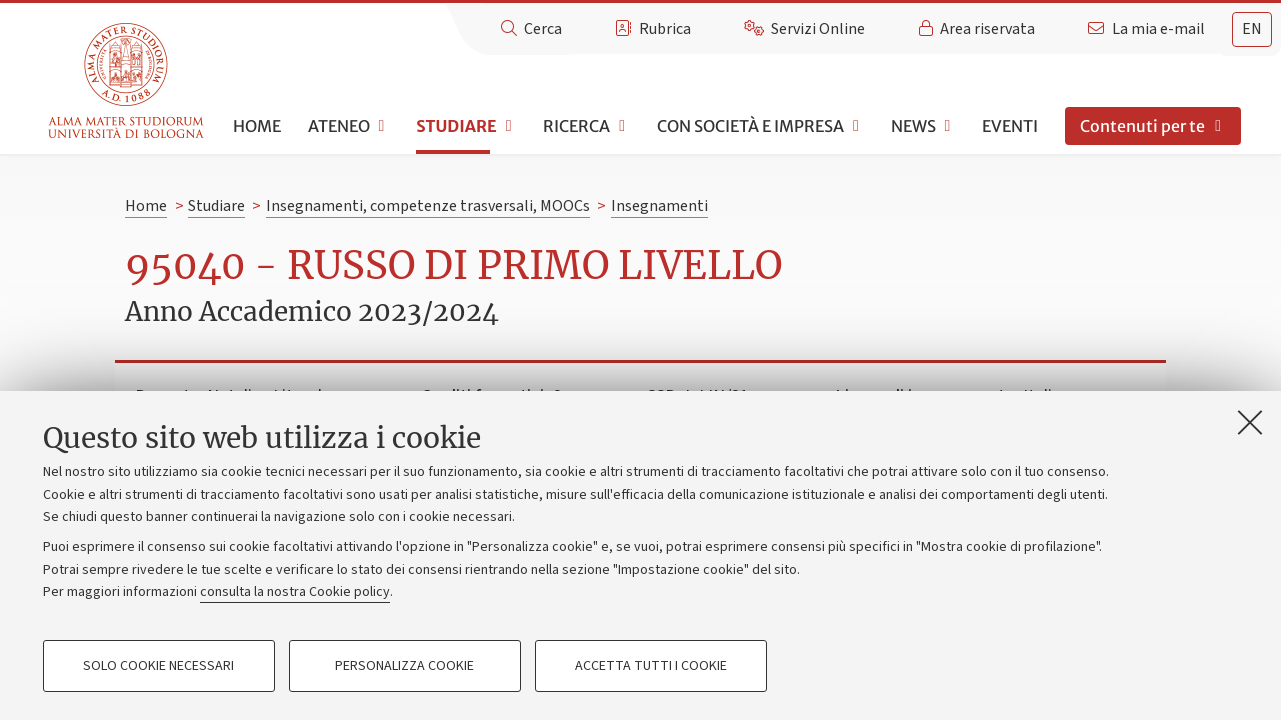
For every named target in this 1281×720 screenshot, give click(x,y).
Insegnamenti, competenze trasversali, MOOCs (428, 206)
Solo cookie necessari (158, 666)
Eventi (1010, 126)
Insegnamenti (659, 206)
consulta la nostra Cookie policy (295, 592)
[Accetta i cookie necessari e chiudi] (1250, 422)
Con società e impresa (750, 126)
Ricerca (576, 126)
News (913, 126)
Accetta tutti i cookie (651, 666)
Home (257, 126)
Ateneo (339, 126)
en (1252, 29)
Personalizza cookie (404, 666)
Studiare (456, 126)
